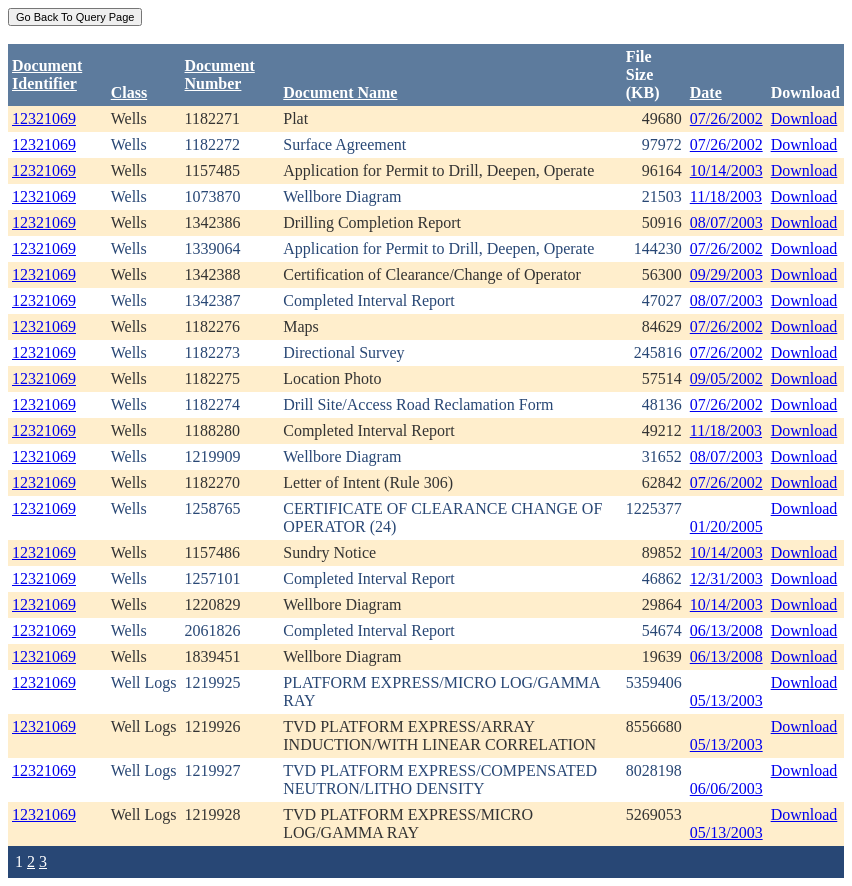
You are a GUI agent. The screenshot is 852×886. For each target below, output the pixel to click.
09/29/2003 (726, 274)
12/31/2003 (726, 578)
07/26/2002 (726, 118)
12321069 (44, 118)
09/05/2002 (726, 378)
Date (706, 92)
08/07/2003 (726, 222)
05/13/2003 (726, 700)
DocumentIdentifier (47, 74)
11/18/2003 (726, 196)
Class (129, 92)
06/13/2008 (726, 630)
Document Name (340, 92)
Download (804, 118)
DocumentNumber (220, 74)
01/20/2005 (726, 526)
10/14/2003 (726, 170)
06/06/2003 (726, 788)
